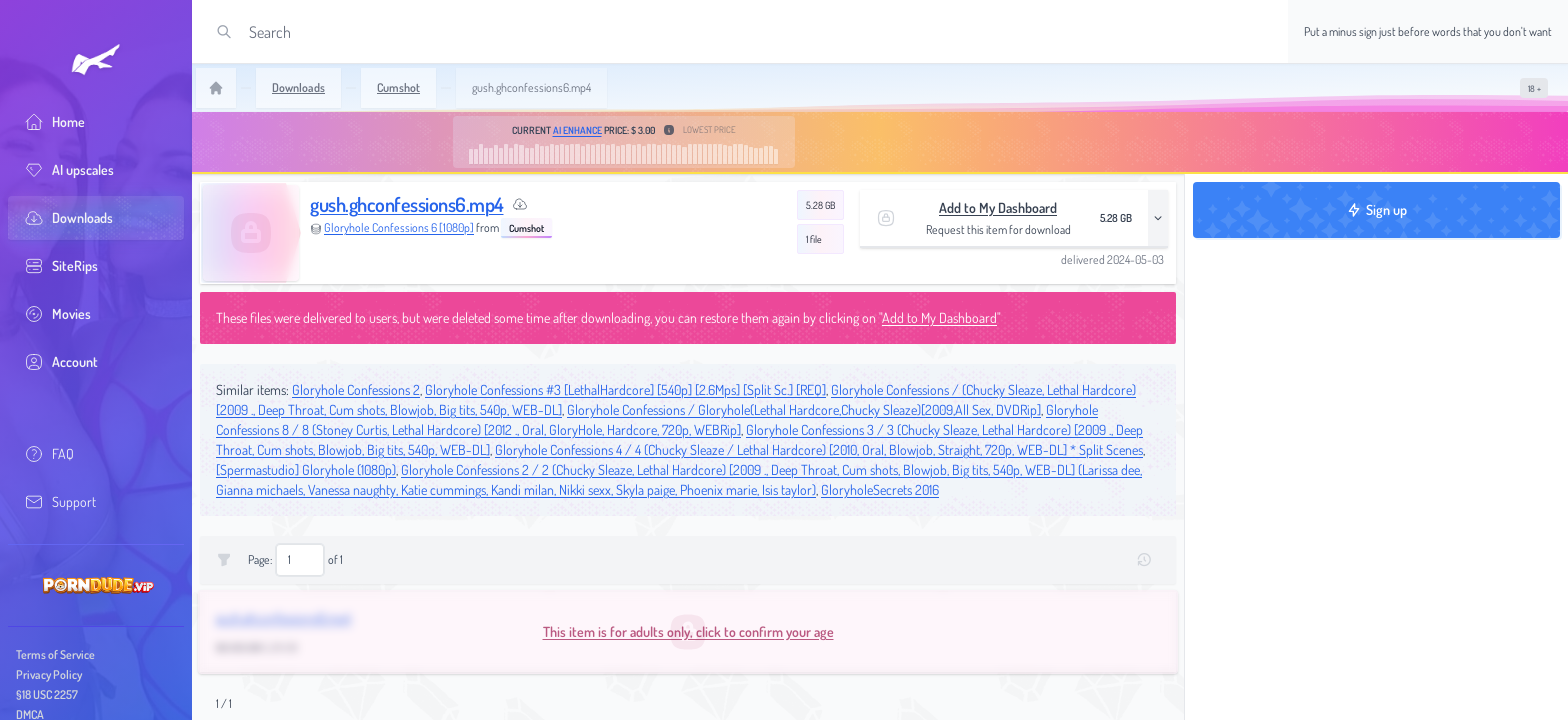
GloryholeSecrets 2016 (880, 489)
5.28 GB (820, 205)
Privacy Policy (49, 674)
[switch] (1534, 88)
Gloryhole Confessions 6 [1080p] (399, 227)
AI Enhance (577, 130)
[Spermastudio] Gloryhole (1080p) (306, 469)
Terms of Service (55, 654)
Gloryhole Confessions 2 (356, 389)
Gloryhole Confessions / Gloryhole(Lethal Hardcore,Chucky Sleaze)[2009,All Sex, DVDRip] (804, 409)
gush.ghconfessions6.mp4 (407, 204)
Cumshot (526, 228)
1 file (814, 239)
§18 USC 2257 (47, 694)
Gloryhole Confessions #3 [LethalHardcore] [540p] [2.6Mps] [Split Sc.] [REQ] (625, 389)
